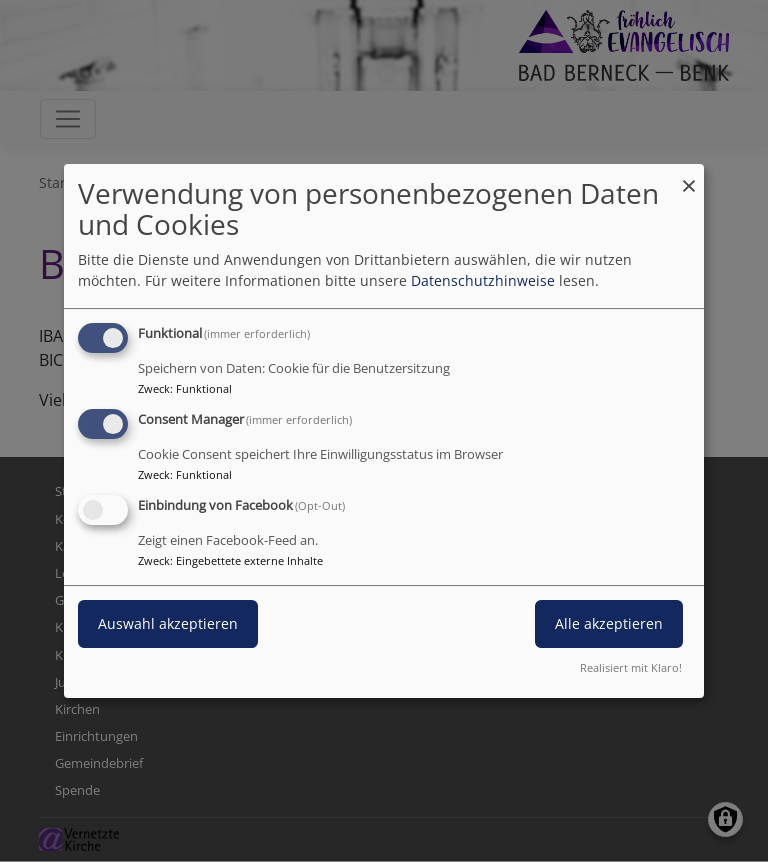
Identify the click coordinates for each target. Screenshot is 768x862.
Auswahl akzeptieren (168, 623)
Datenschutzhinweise (483, 280)
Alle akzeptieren (609, 623)
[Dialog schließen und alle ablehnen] (689, 176)
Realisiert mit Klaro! (631, 667)
